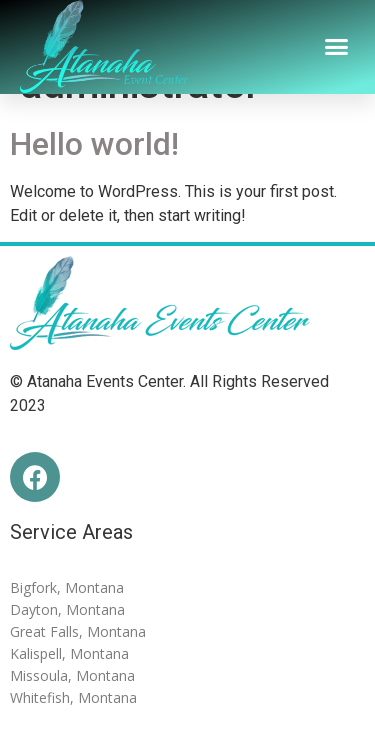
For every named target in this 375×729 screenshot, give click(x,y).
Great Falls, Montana (78, 631)
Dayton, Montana (67, 609)
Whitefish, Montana (73, 697)
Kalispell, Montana (69, 653)
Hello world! (94, 144)
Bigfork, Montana (67, 587)
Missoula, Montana (72, 675)
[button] (337, 47)
